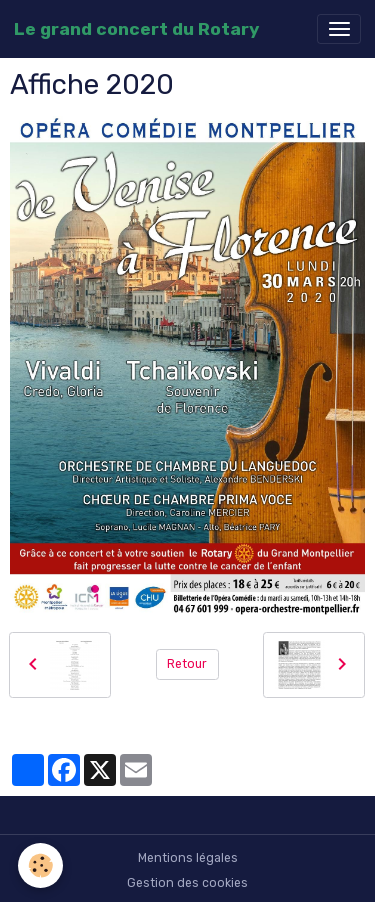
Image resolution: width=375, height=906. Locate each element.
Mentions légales (188, 858)
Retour (187, 664)
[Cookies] (40, 865)
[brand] (136, 29)
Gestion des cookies (187, 883)
